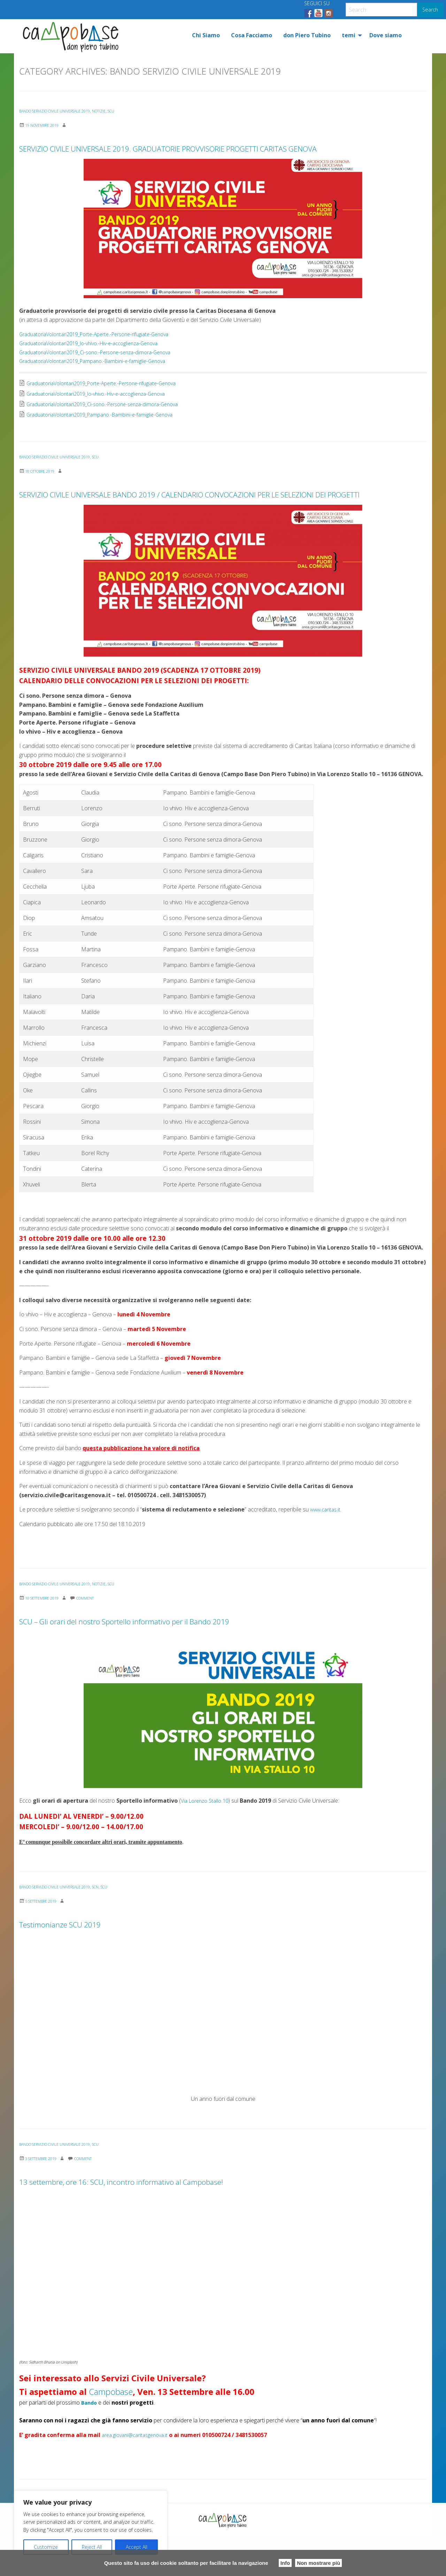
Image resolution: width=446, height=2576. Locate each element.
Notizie (113, 111)
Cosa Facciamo (251, 35)
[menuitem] (205, 35)
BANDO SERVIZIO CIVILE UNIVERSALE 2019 (60, 111)
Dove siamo (385, 35)
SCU (127, 111)
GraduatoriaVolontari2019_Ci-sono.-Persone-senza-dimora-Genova (103, 372)
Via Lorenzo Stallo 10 (207, 1839)
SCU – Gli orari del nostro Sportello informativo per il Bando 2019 (222, 1658)
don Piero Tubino (307, 35)
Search (430, 9)
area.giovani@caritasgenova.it (138, 2474)
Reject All (92, 2547)
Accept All (136, 2547)
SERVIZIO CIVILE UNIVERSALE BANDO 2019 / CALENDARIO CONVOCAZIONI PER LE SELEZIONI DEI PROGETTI (200, 521)
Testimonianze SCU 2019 (97, 1961)
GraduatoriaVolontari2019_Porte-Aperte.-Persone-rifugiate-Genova (102, 353)
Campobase (111, 2430)
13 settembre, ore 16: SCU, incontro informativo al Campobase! (215, 2218)
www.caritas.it (327, 1548)
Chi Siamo (206, 35)
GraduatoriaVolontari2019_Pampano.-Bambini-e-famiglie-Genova (99, 380)
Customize (46, 2547)
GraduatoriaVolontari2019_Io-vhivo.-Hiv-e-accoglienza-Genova (96, 362)
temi (348, 35)
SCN (109, 1926)
